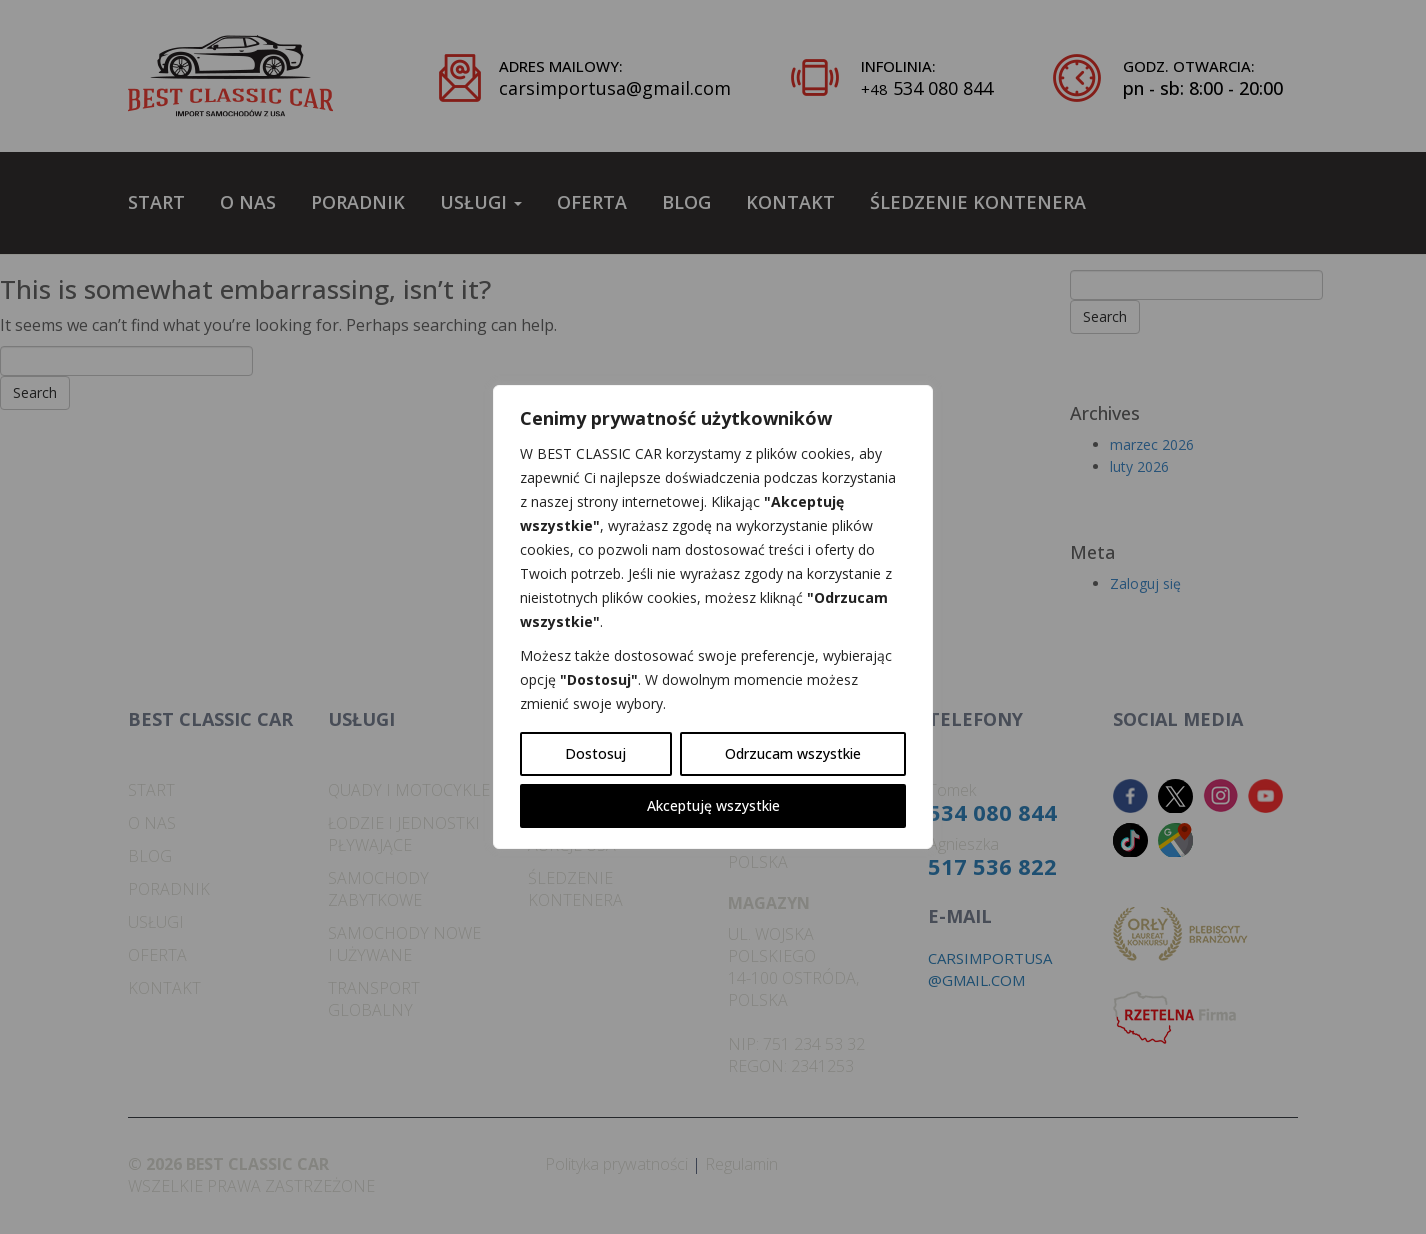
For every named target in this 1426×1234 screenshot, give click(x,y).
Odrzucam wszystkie (793, 753)
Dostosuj (595, 753)
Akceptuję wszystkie (713, 805)
